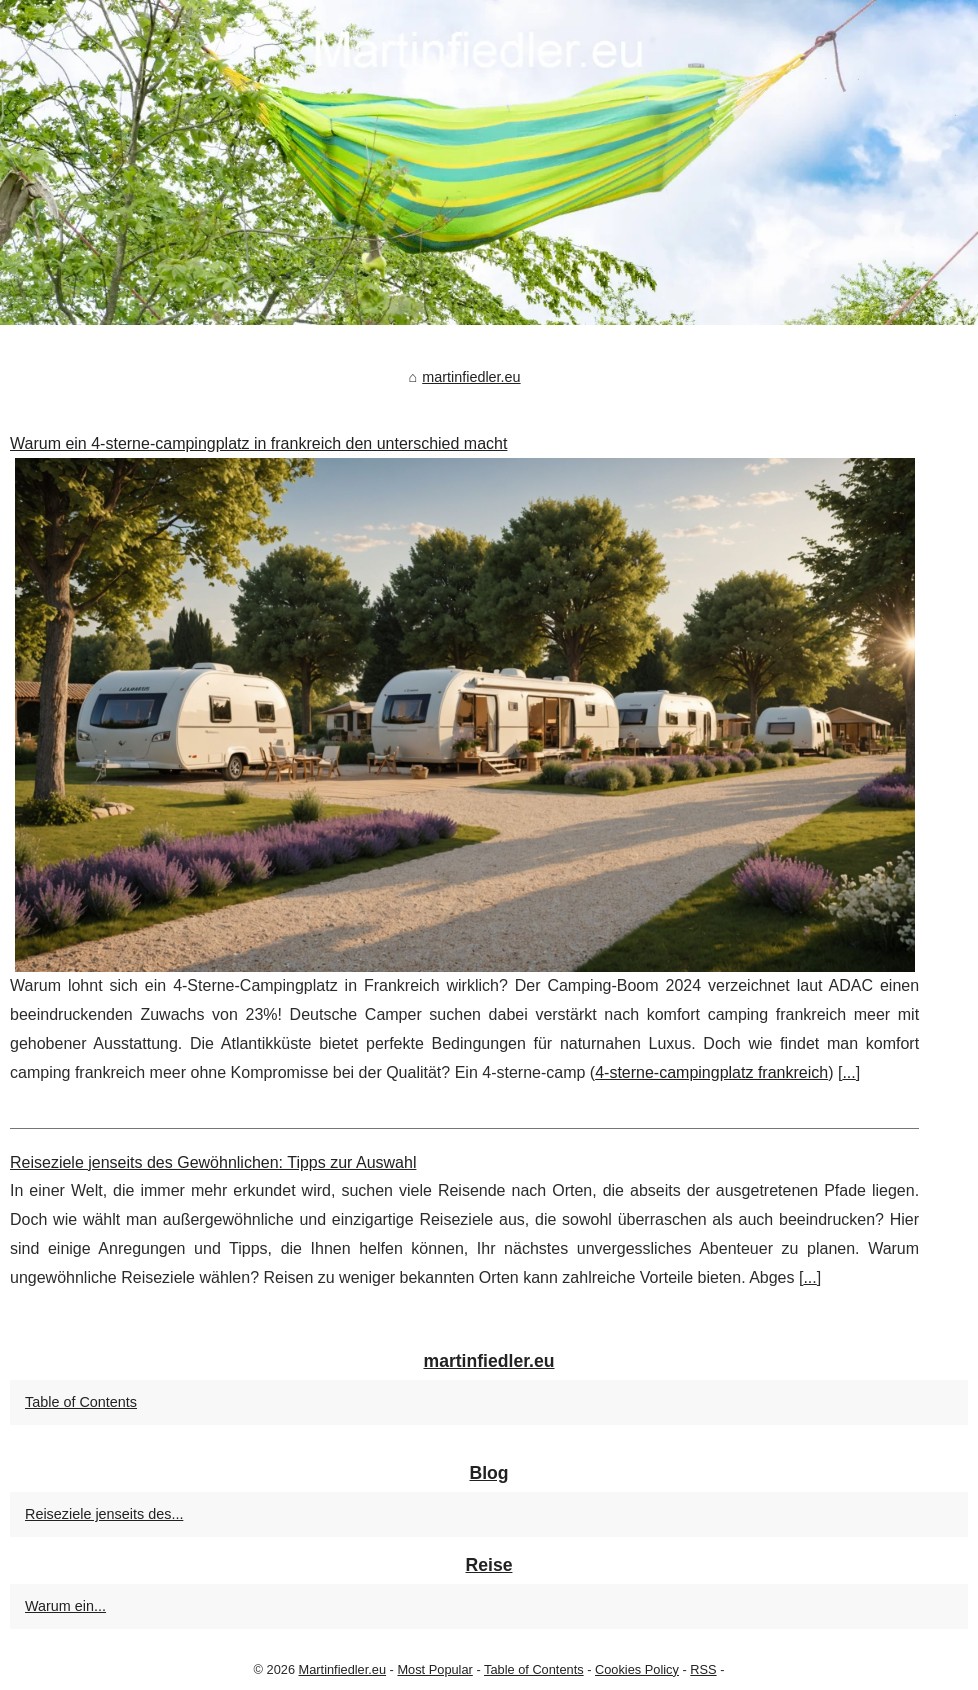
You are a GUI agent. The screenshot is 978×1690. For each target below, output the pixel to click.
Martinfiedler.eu (343, 1669)
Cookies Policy (637, 1669)
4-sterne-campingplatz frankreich (711, 1072)
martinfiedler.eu (471, 377)
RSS (703, 1669)
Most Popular (434, 1669)
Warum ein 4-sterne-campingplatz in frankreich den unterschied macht (258, 443)
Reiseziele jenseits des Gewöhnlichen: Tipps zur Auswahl (213, 1162)
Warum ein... (65, 1606)
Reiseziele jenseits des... (104, 1514)
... (848, 1072)
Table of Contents (81, 1402)
